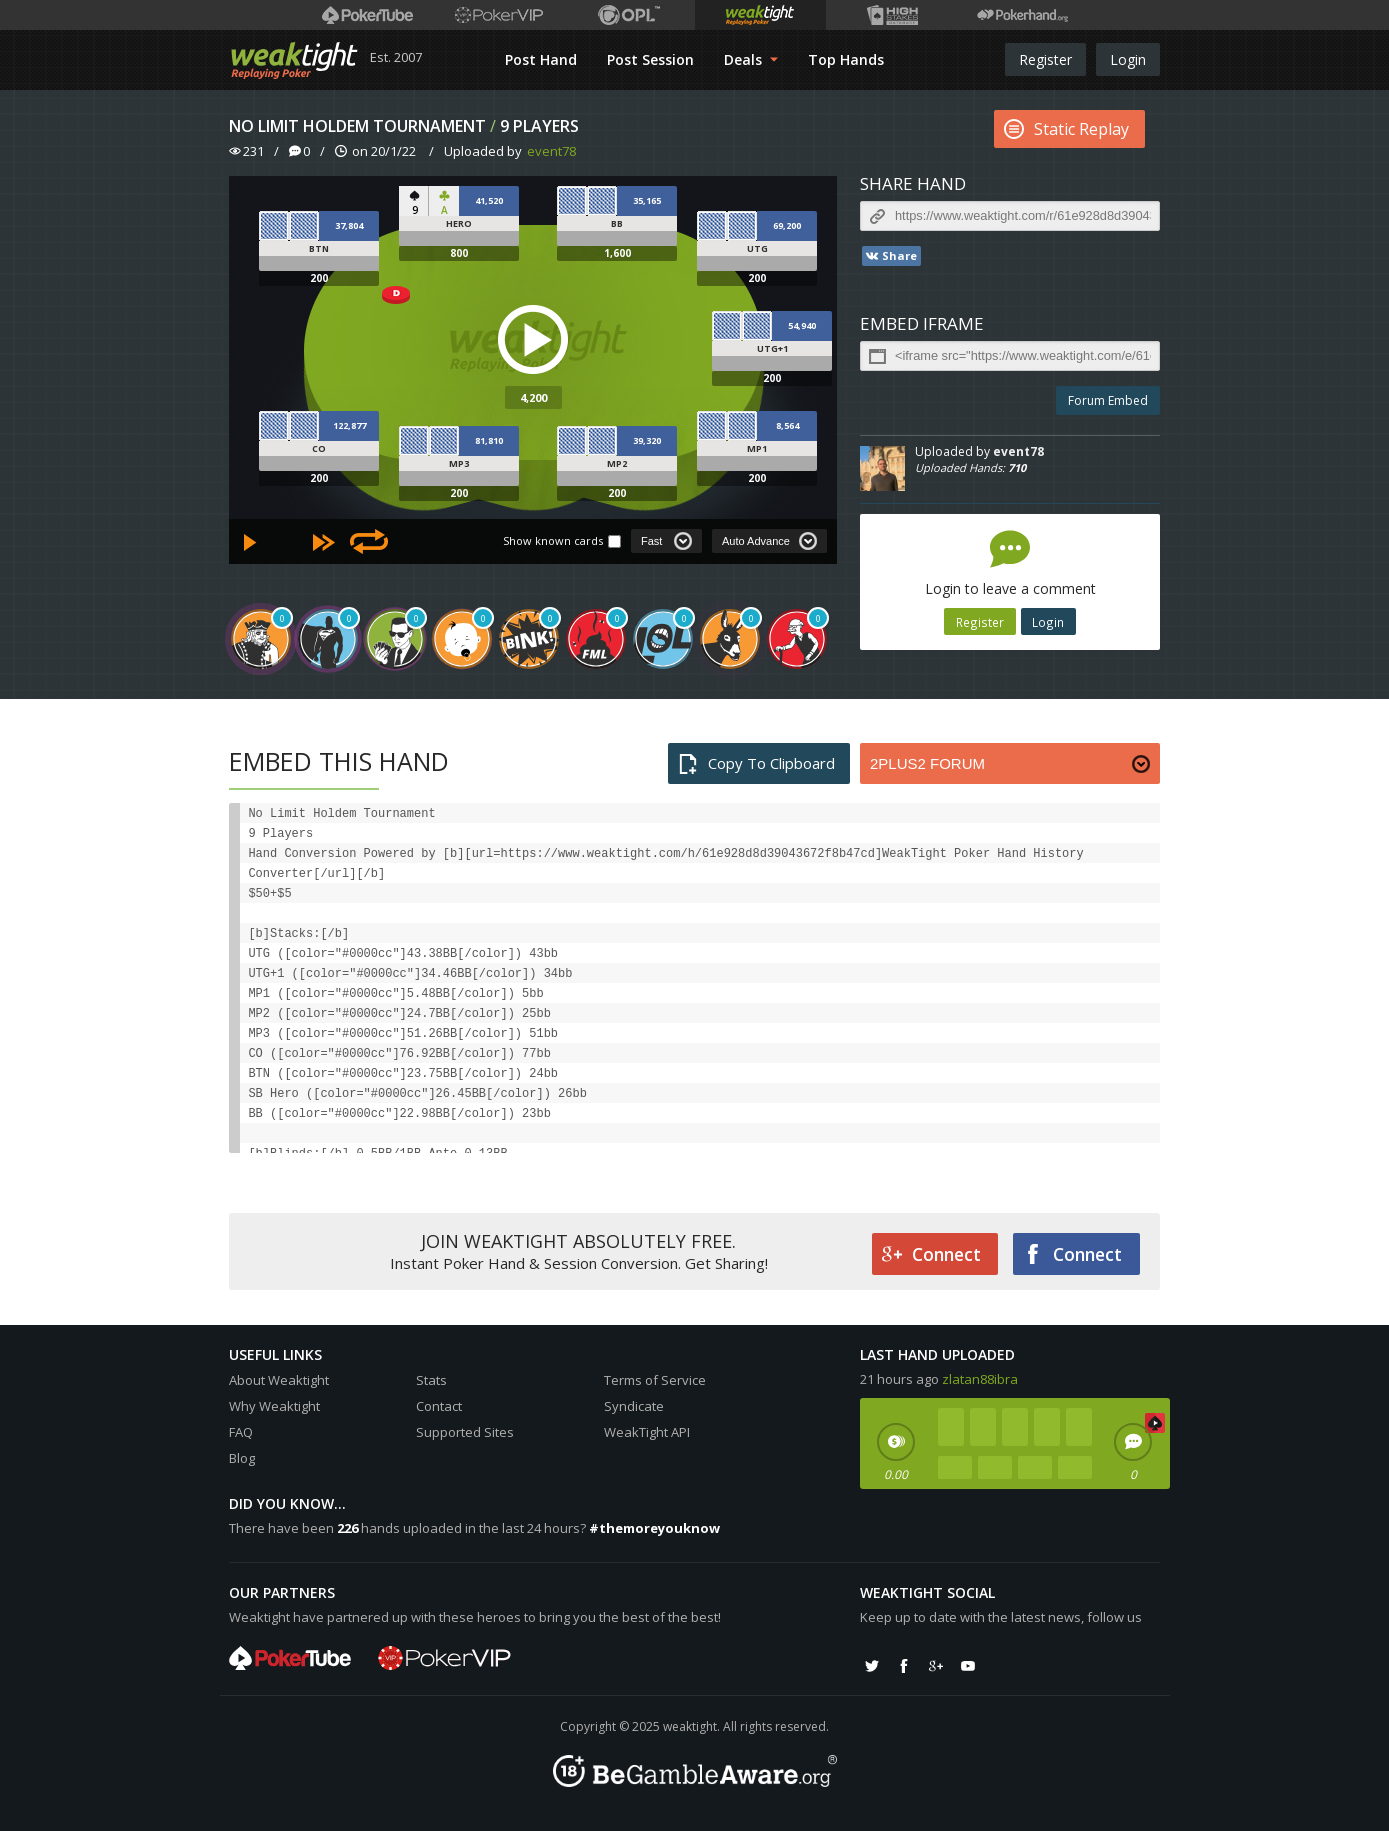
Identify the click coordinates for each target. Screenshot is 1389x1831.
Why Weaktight (274, 1406)
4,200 (533, 397)
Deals (751, 59)
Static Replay (1066, 129)
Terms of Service (655, 1380)
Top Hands (846, 59)
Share (890, 256)
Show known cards (553, 540)
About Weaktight (279, 1380)
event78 (551, 151)
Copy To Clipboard (756, 763)
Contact (439, 1406)
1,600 (617, 253)
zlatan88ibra (980, 1379)
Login (1128, 59)
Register (1045, 59)
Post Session (650, 59)
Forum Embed (1108, 400)
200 (319, 278)
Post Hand (541, 59)
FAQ (241, 1432)
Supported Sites (465, 1432)
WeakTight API (647, 1432)
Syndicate (634, 1406)
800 (459, 253)
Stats (431, 1380)
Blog (242, 1458)
